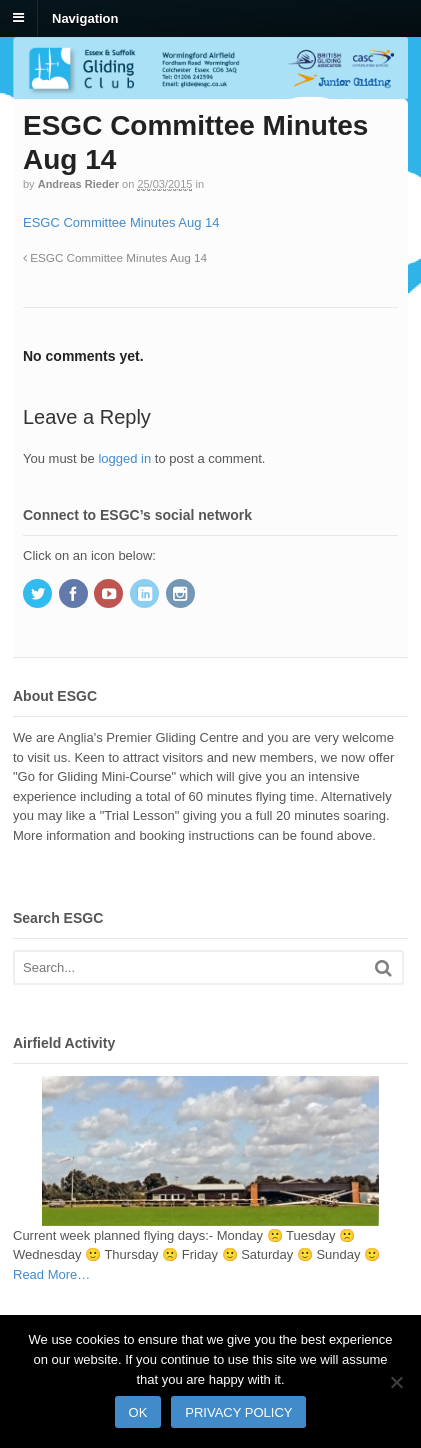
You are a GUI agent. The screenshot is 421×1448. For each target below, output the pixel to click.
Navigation (85, 17)
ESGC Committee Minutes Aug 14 (121, 222)
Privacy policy (238, 1412)
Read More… (51, 1275)
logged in (124, 458)
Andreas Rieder (78, 184)
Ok (138, 1412)
